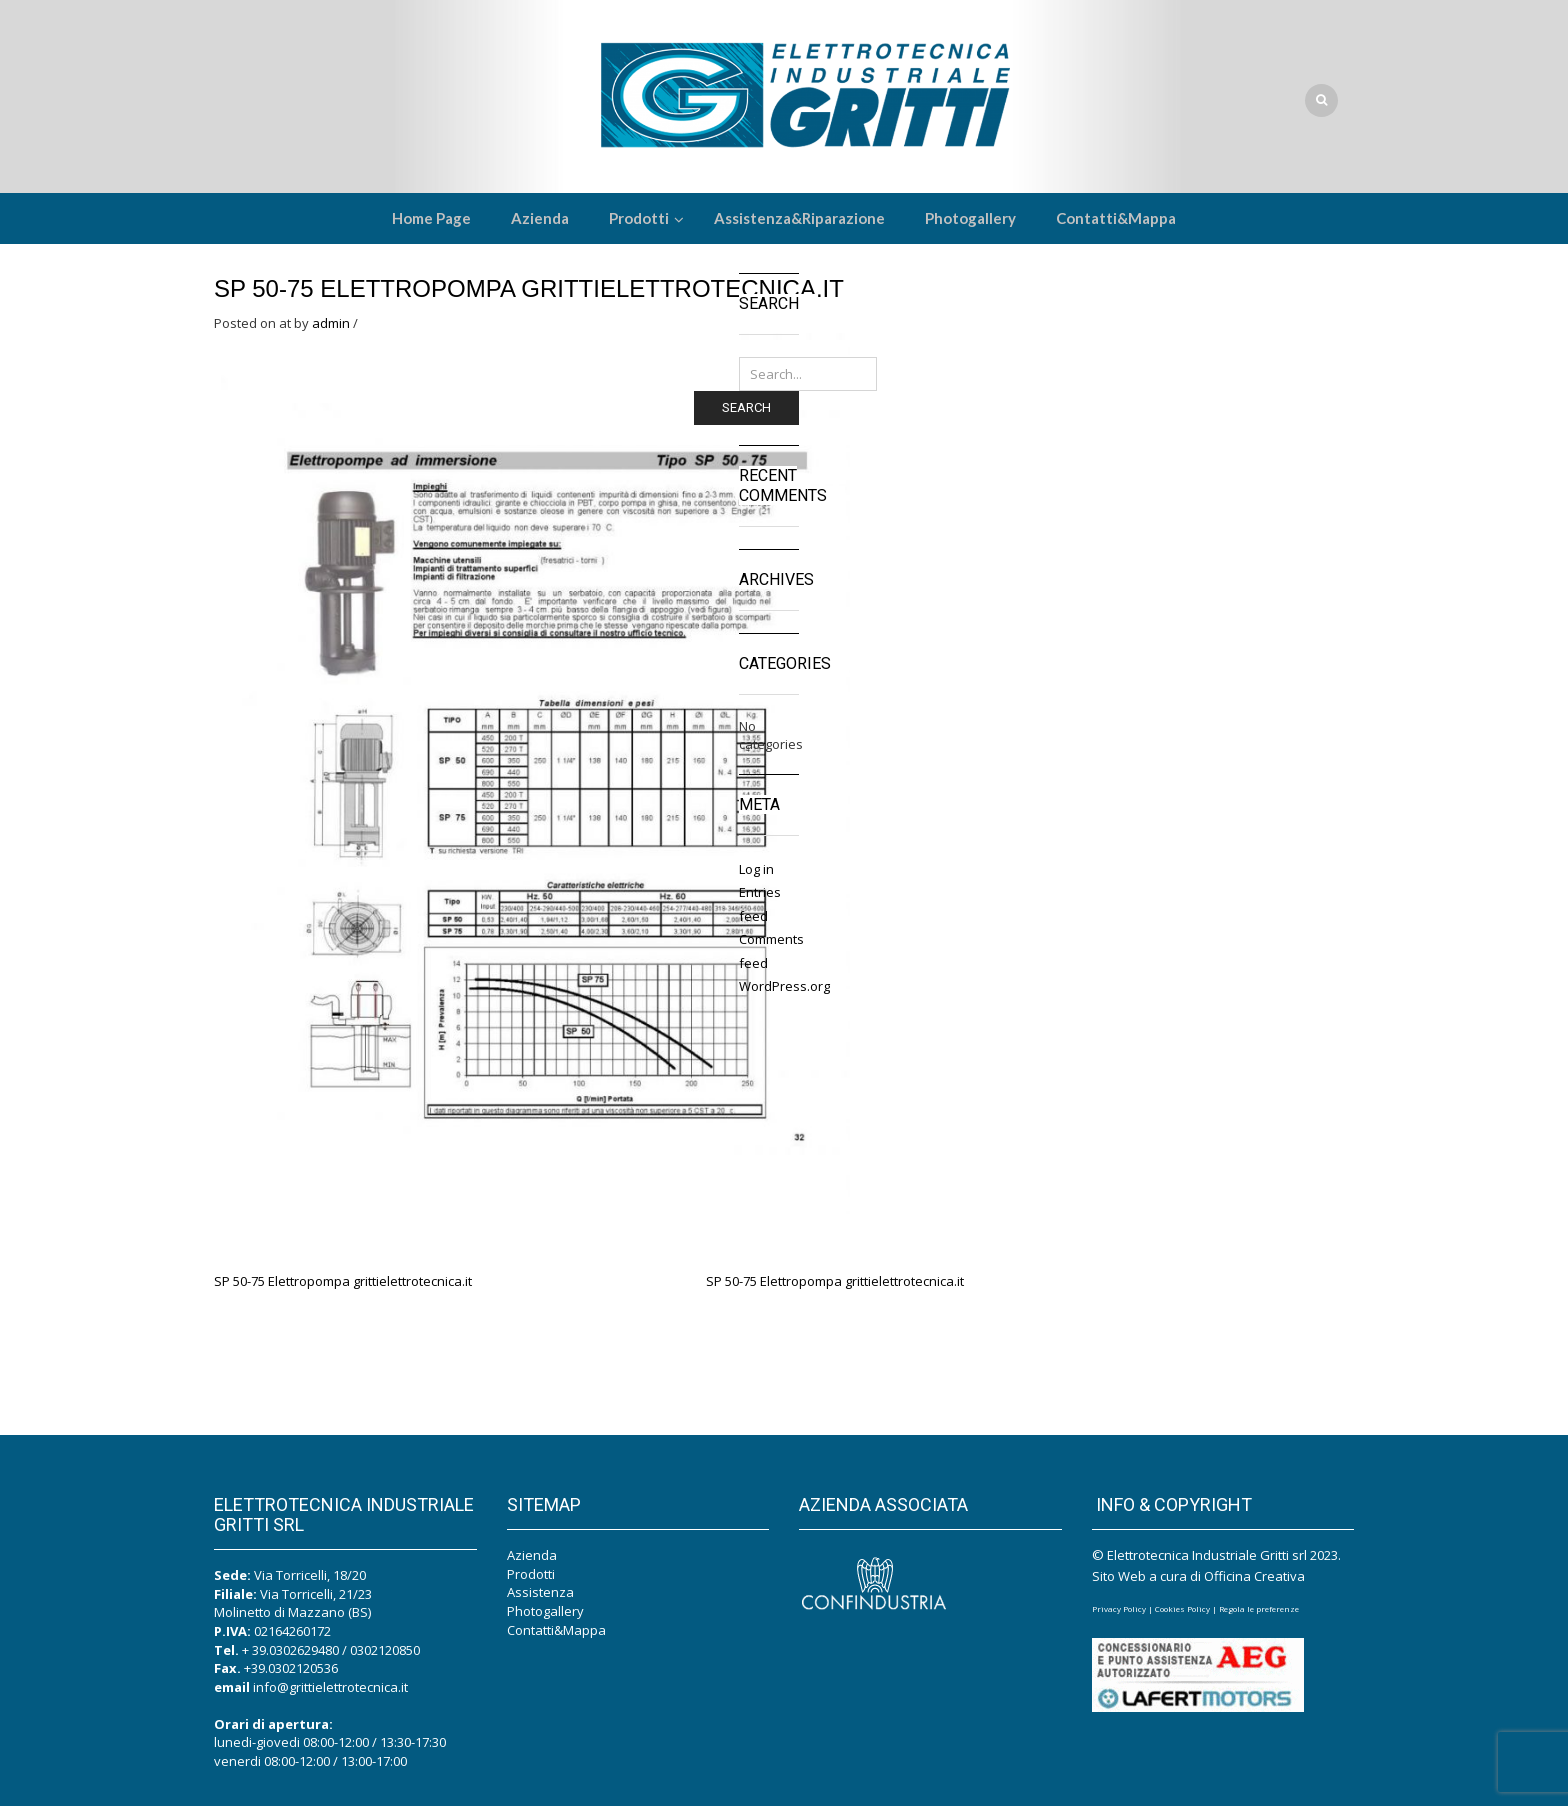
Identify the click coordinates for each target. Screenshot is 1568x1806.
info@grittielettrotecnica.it (330, 1687)
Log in (756, 869)
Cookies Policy (1182, 1608)
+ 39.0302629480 (290, 1650)
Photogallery (545, 1611)
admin (331, 323)
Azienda (532, 1555)
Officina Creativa (1254, 1576)
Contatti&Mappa (556, 1630)
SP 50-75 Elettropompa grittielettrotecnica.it (529, 288)
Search (746, 407)
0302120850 (385, 1650)
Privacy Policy (1119, 1608)
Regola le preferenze (1259, 1608)
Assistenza (540, 1592)
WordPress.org (784, 986)
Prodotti (531, 1574)
